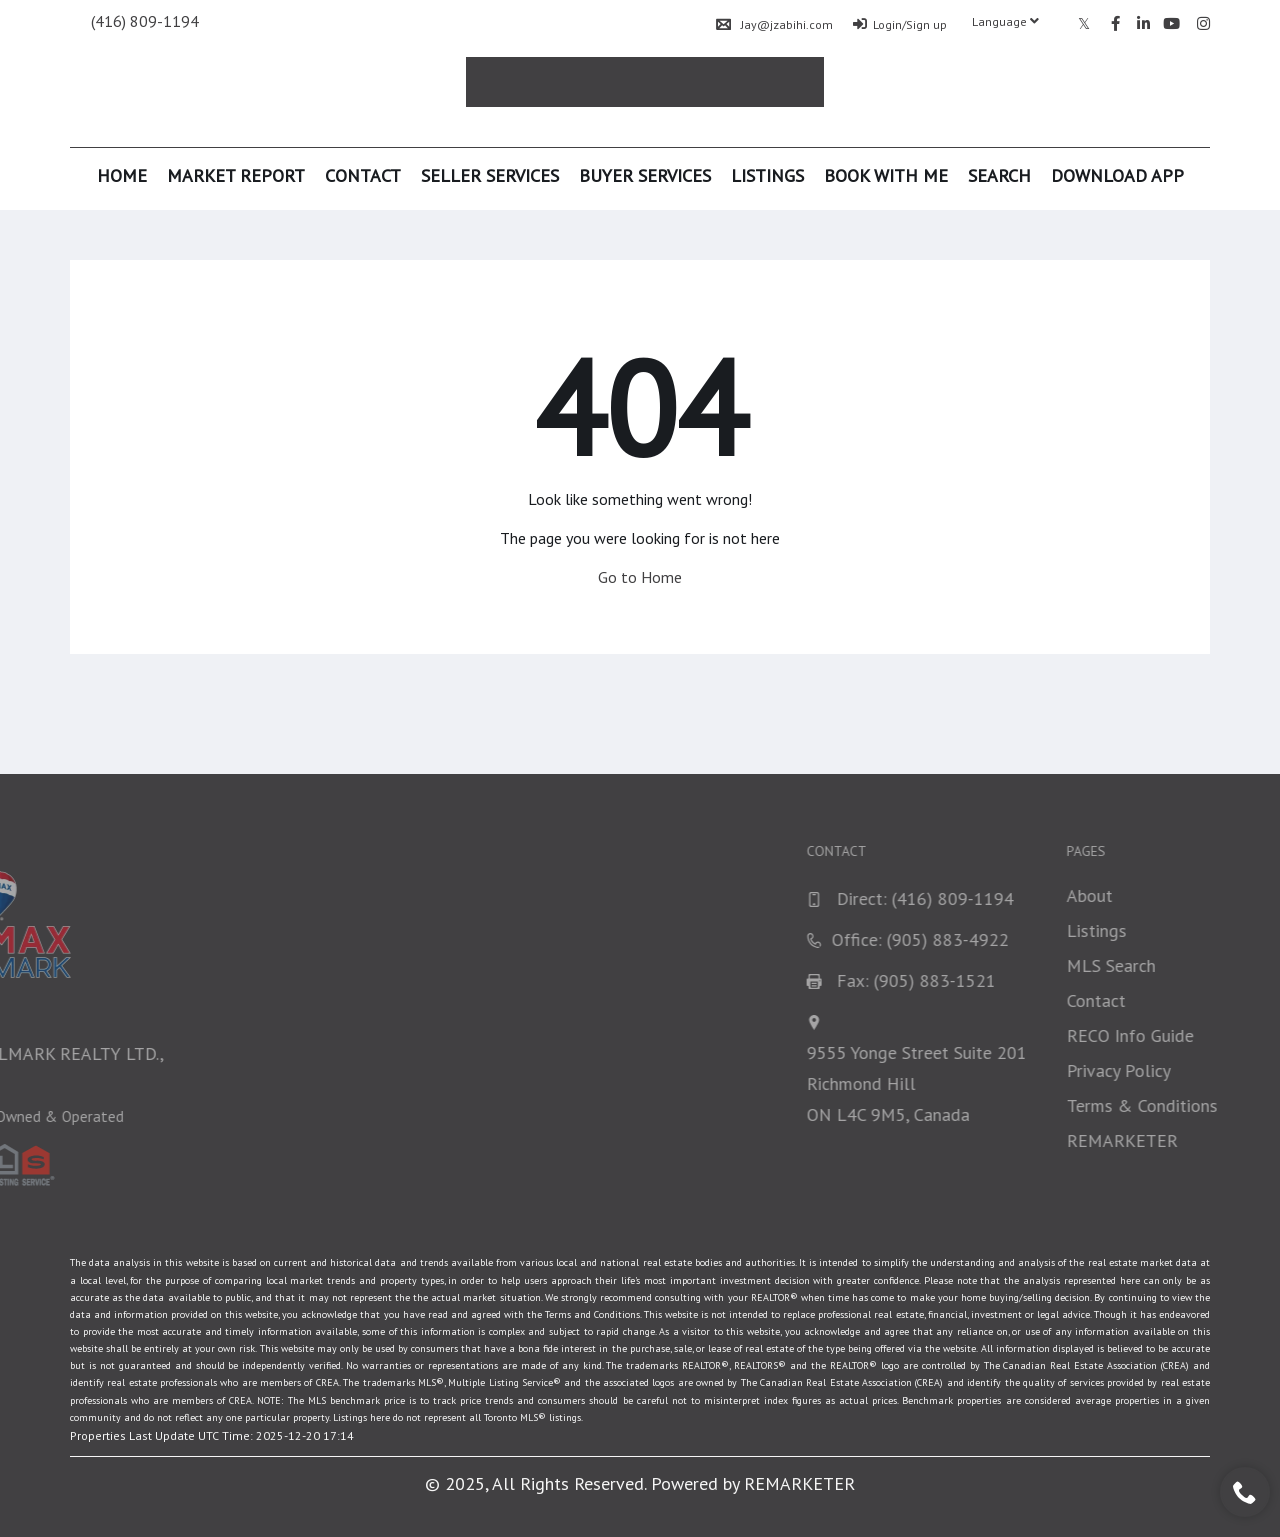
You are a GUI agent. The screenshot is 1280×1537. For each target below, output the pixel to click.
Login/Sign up (900, 24)
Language (1005, 21)
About (1253, 895)
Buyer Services (645, 175)
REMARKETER (799, 1483)
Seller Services (490, 175)
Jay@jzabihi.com (774, 24)
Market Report (236, 175)
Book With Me (886, 175)
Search (999, 175)
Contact (363, 175)
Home (122, 175)
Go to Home (640, 577)
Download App (1117, 175)
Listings (767, 175)
